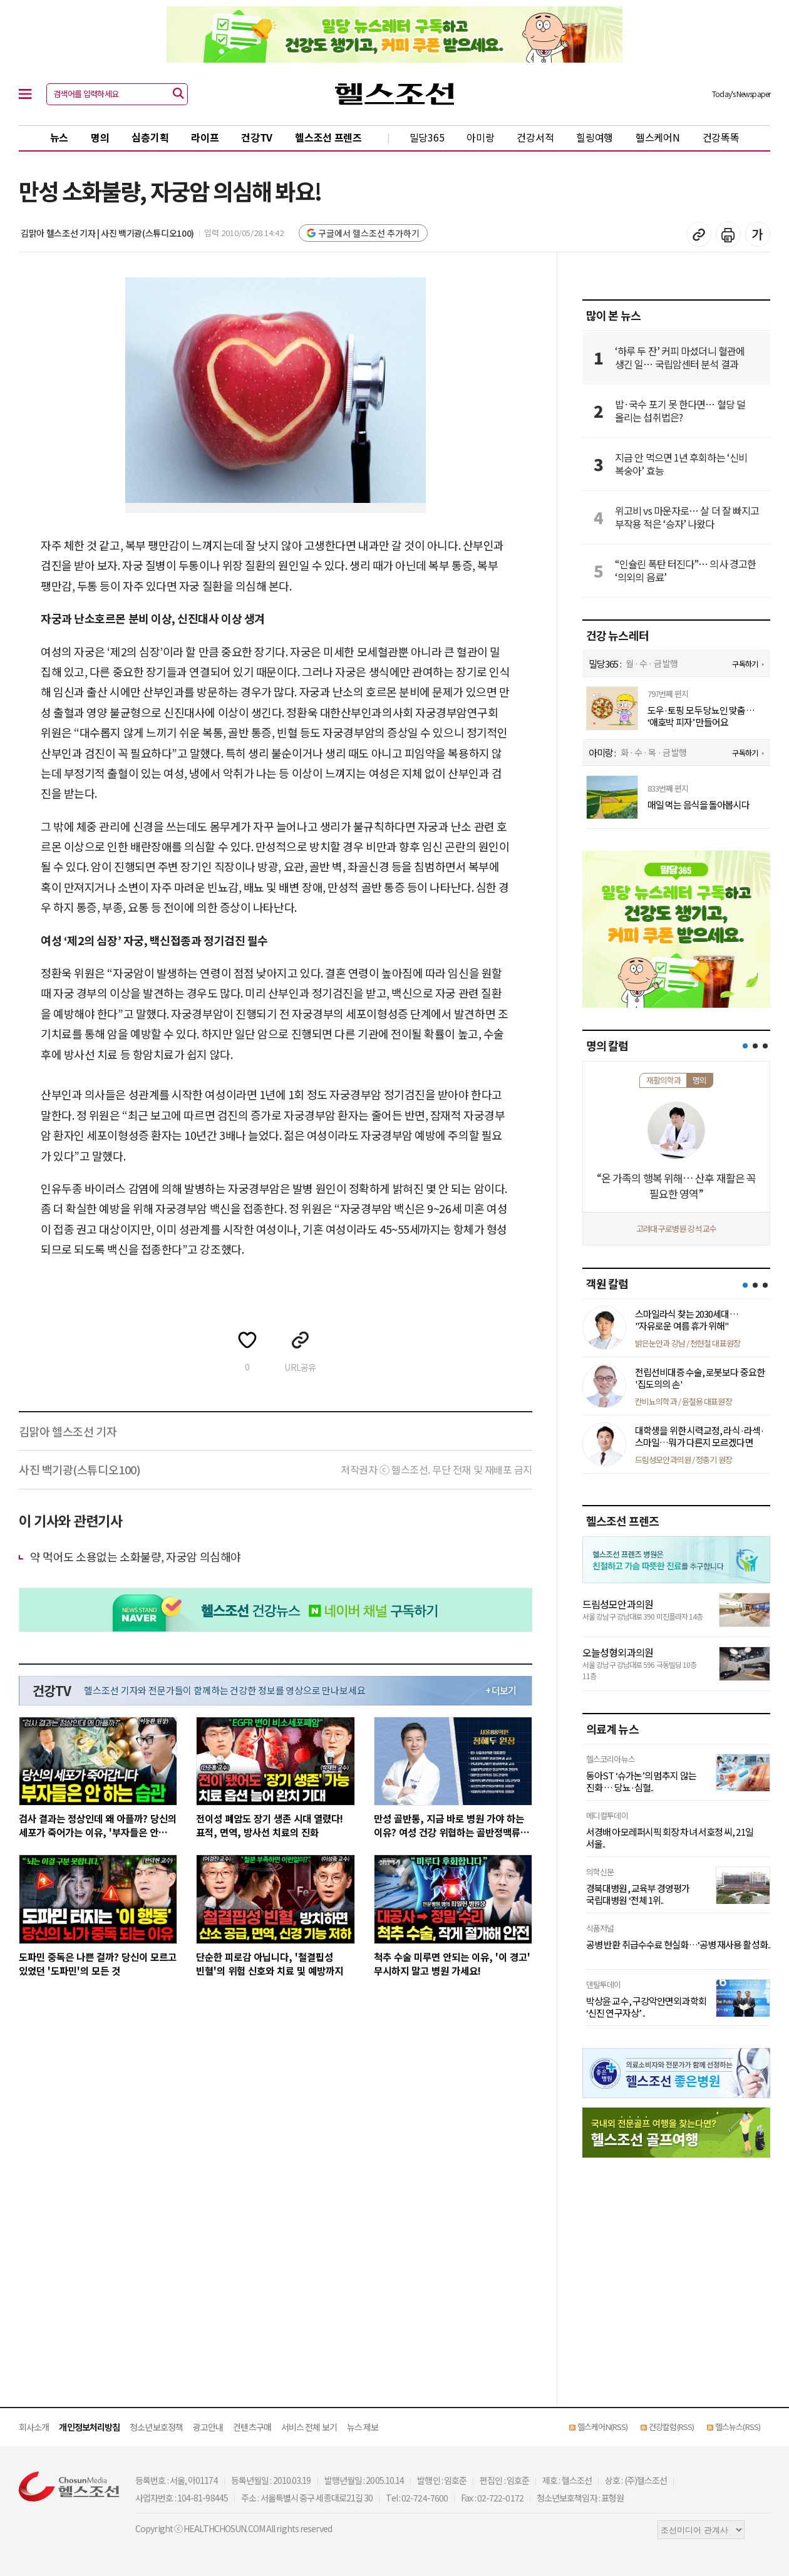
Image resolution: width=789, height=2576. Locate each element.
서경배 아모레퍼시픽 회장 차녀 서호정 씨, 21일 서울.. (669, 1838)
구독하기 (744, 663)
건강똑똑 (721, 137)
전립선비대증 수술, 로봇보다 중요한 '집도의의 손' (700, 1378)
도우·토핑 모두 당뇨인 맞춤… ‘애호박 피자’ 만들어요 (701, 716)
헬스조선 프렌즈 (328, 137)
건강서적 (535, 137)
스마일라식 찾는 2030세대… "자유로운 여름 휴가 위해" (686, 1320)
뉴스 (59, 137)
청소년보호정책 (156, 2427)
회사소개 (34, 2427)
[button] (745, 1045)
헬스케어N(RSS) (602, 2427)
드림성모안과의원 (617, 1604)
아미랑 (480, 137)
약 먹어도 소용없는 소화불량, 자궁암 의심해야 (135, 1556)
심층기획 (150, 137)
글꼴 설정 (757, 234)
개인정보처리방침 (89, 2427)
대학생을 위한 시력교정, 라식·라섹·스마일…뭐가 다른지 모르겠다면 (699, 1436)
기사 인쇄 (728, 234)
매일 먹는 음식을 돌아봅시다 (698, 805)
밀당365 (427, 137)
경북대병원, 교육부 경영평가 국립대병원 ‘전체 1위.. (638, 1894)
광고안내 (208, 2427)
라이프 (205, 137)
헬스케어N (658, 137)
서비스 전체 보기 (309, 2427)
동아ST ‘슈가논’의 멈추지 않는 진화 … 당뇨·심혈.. (641, 1781)
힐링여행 (594, 137)
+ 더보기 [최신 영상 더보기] (501, 1690)
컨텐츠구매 (252, 2427)
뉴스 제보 (363, 2427)
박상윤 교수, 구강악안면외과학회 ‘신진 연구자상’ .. (646, 2007)
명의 (100, 137)
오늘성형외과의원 (617, 1652)
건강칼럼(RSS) (671, 2427)
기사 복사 (698, 234)
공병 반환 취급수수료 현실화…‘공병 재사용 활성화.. (678, 1944)
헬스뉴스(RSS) (737, 2427)
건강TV (256, 137)
